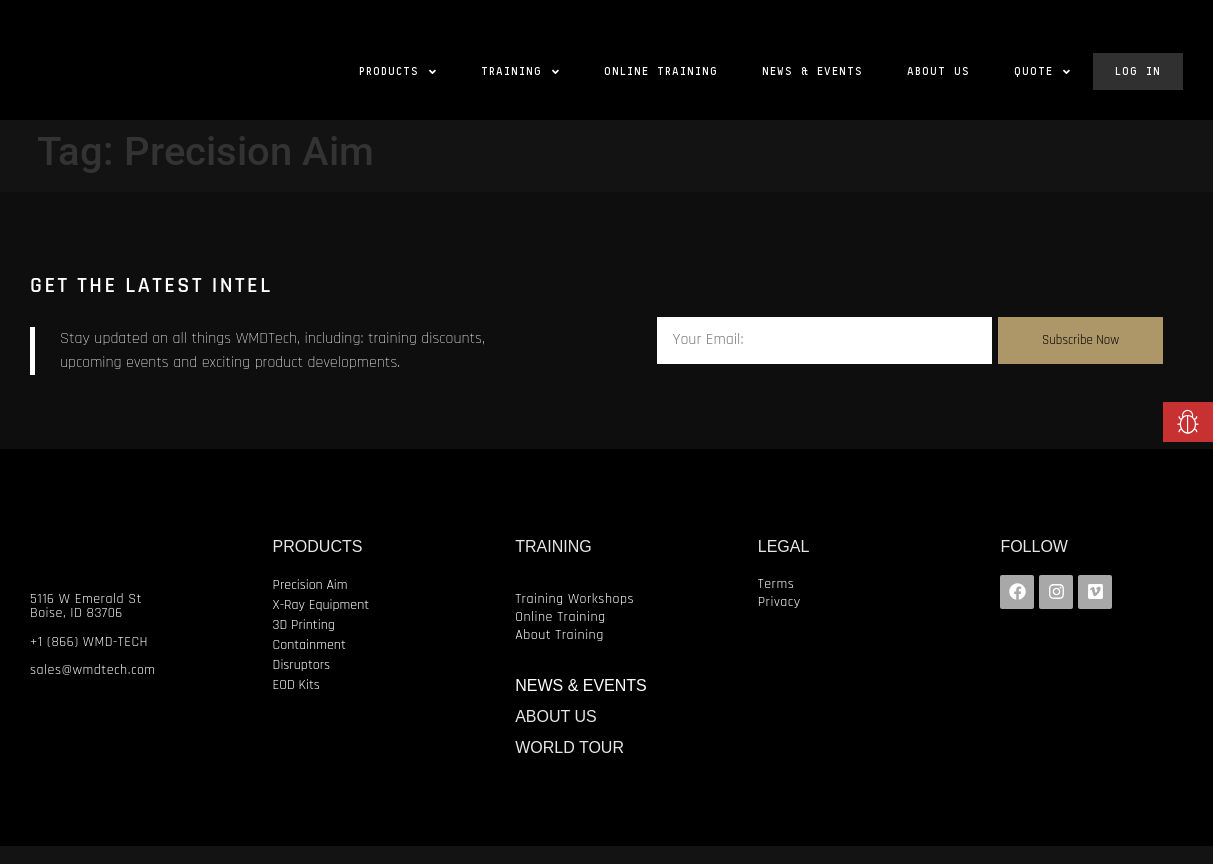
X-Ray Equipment (321, 623)
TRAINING (553, 564)
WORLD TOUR (569, 765)
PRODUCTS (318, 564)
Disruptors (302, 683)
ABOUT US (556, 734)
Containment (309, 663)
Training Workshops (574, 617)
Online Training (560, 635)
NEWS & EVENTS (581, 703)
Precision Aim (310, 603)
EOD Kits (296, 703)
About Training (559, 653)
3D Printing (304, 643)
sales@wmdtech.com (93, 688)
